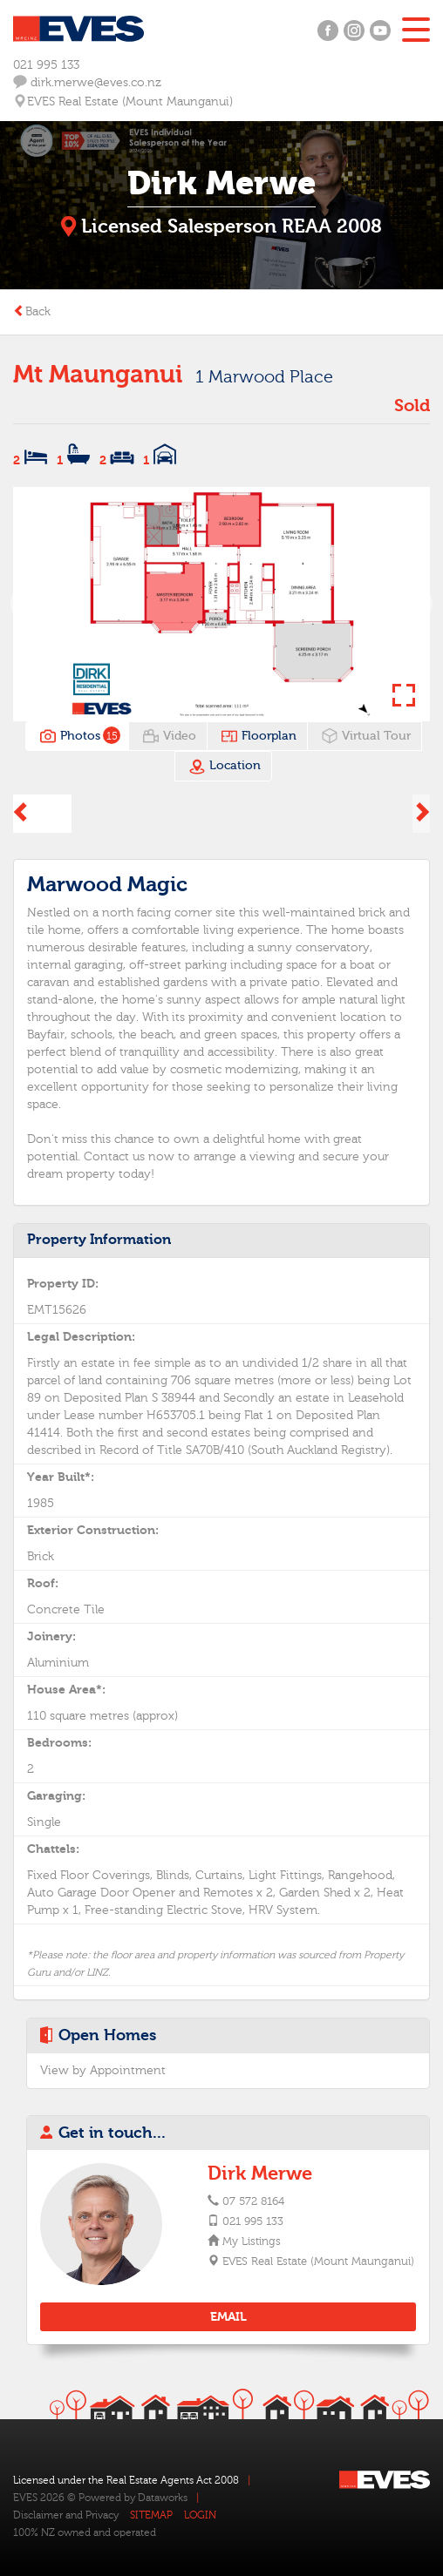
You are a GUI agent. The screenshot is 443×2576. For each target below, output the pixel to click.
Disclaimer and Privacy (66, 2515)
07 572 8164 (253, 2201)
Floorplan (258, 736)
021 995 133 (46, 65)
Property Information (99, 1239)
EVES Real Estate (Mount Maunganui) (317, 2261)
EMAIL (228, 2316)
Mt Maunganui (97, 375)
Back (32, 312)
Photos (78, 736)
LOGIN (200, 2515)
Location (224, 766)
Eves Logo (78, 29)
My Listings (251, 2241)
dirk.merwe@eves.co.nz (87, 82)
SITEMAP (151, 2515)
